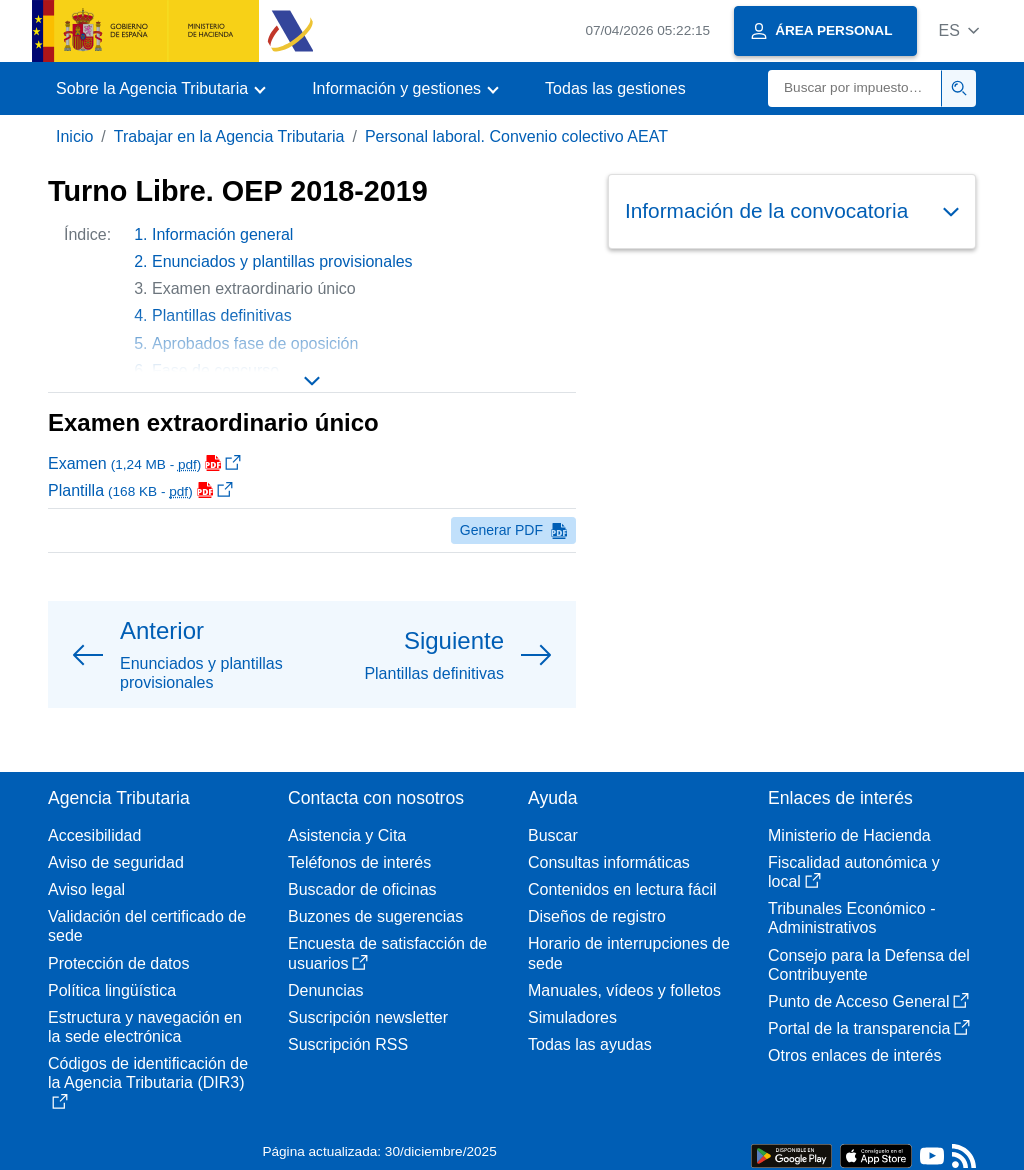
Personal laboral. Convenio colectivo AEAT (516, 136)
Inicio (74, 136)
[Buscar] (855, 88)
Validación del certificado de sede (147, 926)
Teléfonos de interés (359, 862)
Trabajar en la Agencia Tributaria (229, 136)
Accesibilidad (94, 835)
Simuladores (572, 1017)
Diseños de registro (597, 916)
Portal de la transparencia (869, 1028)
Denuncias (326, 990)
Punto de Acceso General (868, 1001)
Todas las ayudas (590, 1044)
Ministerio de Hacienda (849, 835)
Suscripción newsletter (368, 1017)
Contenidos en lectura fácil (622, 889)
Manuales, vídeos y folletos (624, 990)
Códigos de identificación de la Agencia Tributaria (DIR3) (148, 1082)
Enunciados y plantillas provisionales (282, 261)
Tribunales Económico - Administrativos (851, 918)
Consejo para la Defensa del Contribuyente (869, 965)
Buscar (553, 835)
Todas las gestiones (615, 88)
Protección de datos (118, 963)
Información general (222, 234)
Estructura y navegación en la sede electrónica (145, 1027)
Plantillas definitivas (222, 315)
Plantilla (140, 490)
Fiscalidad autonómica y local (854, 872)
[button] (958, 30)
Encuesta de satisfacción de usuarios (387, 953)
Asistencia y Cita (347, 835)
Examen (144, 463)
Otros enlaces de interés (854, 1055)
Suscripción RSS (348, 1044)
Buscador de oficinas (362, 889)
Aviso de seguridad (116, 862)
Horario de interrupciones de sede (629, 953)
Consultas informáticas (609, 862)
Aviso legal (86, 889)
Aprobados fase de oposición (255, 343)
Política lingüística (112, 990)
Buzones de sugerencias (375, 916)
